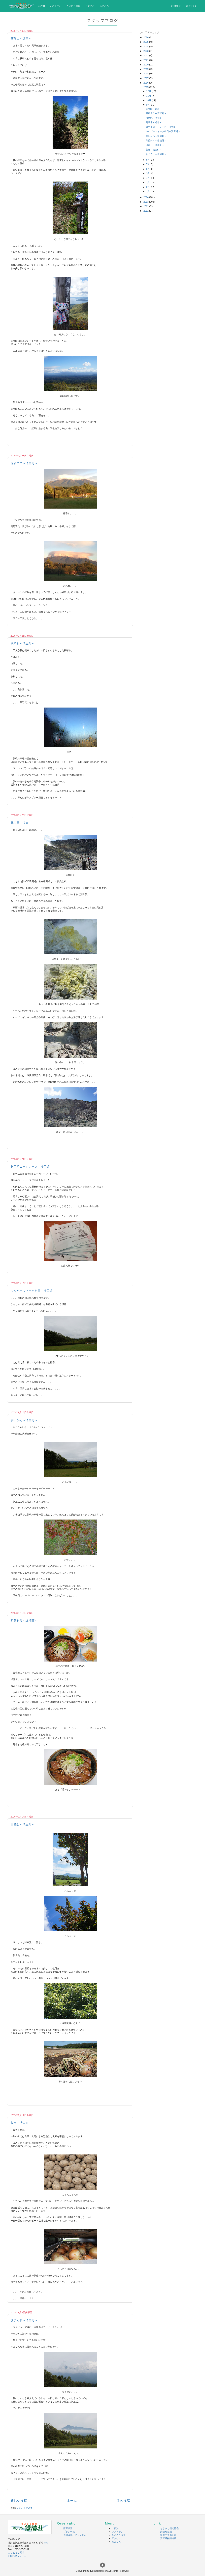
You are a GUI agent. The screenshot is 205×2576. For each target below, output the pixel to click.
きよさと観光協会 (169, 2528)
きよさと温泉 (73, 5)
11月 (149, 95)
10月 (149, 100)
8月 (148, 159)
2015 (146, 87)
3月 (148, 182)
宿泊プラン (191, 5)
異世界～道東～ (21, 822)
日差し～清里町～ (22, 1824)
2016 (146, 82)
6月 (148, 169)
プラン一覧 (69, 2531)
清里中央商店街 (168, 2535)
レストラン (55, 5)
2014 (146, 197)
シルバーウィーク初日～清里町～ (33, 1290)
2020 (146, 64)
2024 (146, 46)
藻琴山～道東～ (21, 38)
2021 (146, 60)
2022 (146, 55)
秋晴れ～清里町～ (22, 643)
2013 (146, 201)
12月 (149, 91)
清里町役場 (166, 2531)
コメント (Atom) (24, 2507)
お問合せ (175, 5)
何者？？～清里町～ (24, 463)
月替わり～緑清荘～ (24, 1620)
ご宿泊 (41, 5)
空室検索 (67, 2528)
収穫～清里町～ (21, 2123)
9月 (148, 104)
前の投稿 (123, 2500)
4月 (148, 178)
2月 (148, 187)
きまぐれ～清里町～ (24, 2320)
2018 (146, 73)
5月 (148, 173)
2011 (146, 210)
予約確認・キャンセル (74, 2535)
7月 (148, 164)
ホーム (72, 2500)
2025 (146, 42)
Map (46, 2542)
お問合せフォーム (17, 2556)
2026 (146, 37)
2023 (146, 51)
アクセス (90, 5)
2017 (146, 78)
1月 (148, 191)
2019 (146, 69)
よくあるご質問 (16, 2552)
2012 (146, 206)
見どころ (104, 5)
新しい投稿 (18, 2500)
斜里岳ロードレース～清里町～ (31, 1166)
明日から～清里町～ (24, 1420)
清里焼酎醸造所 (168, 2538)
